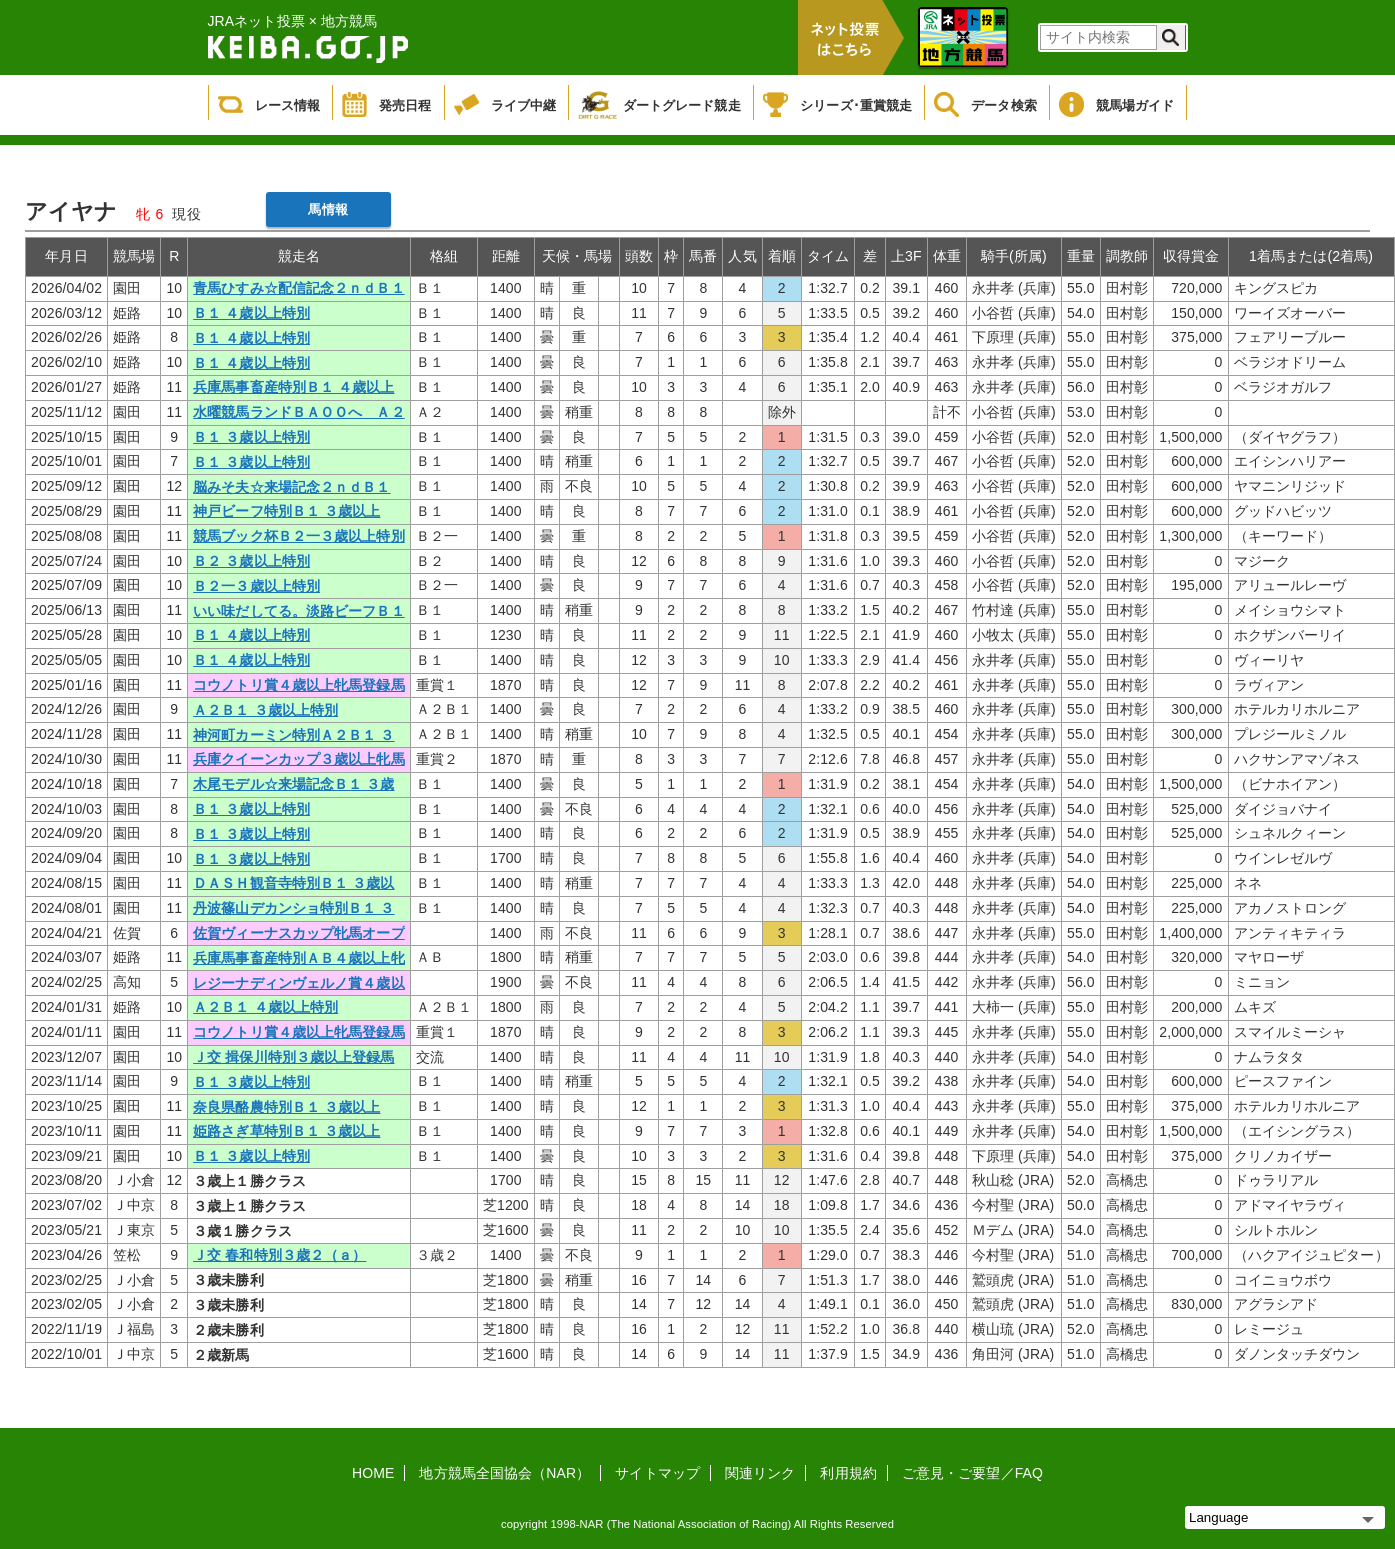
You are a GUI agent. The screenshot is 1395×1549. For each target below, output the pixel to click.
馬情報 (327, 209)
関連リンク (760, 1473)
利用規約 (848, 1473)
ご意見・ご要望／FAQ (972, 1473)
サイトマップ (657, 1473)
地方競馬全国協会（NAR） (504, 1473)
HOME (373, 1473)
